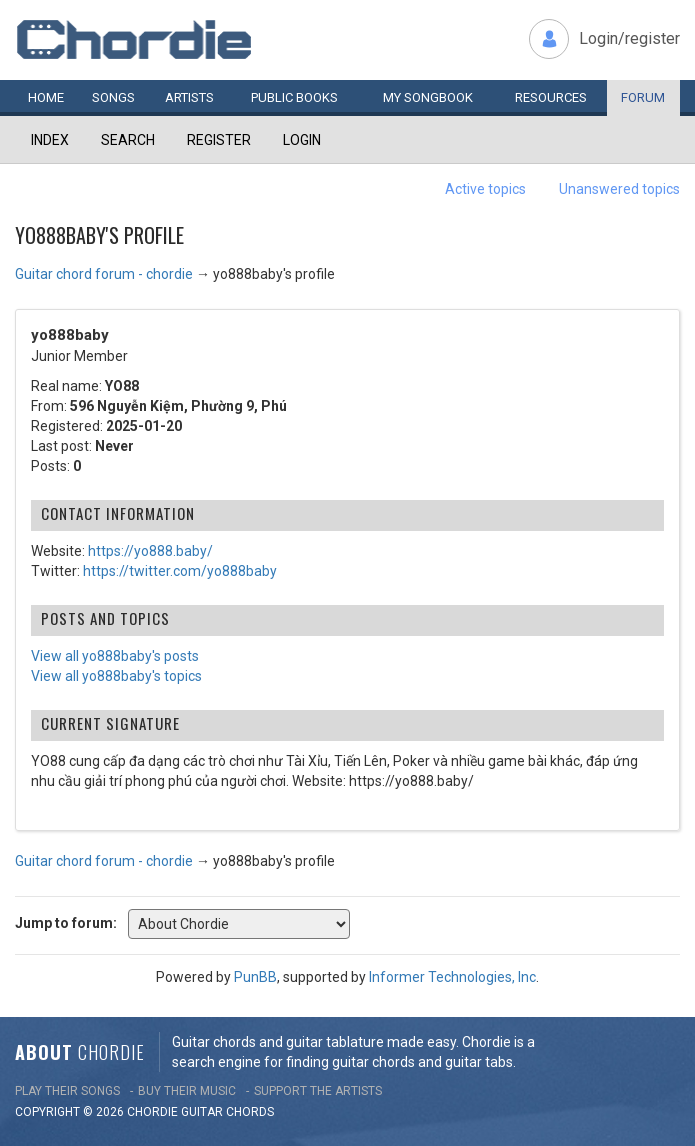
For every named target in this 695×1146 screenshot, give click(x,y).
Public (294, 97)
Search (128, 140)
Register (219, 140)
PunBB (255, 977)
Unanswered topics (619, 189)
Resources (551, 97)
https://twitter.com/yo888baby (180, 571)
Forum (643, 97)
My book (428, 97)
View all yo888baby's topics (116, 676)
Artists (189, 97)
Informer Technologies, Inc (452, 977)
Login (302, 140)
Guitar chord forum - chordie (104, 274)
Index (50, 140)
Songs (113, 97)
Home (46, 97)
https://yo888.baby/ (150, 551)
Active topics (485, 189)
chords (250, 1112)
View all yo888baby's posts (115, 656)
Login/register (629, 38)
